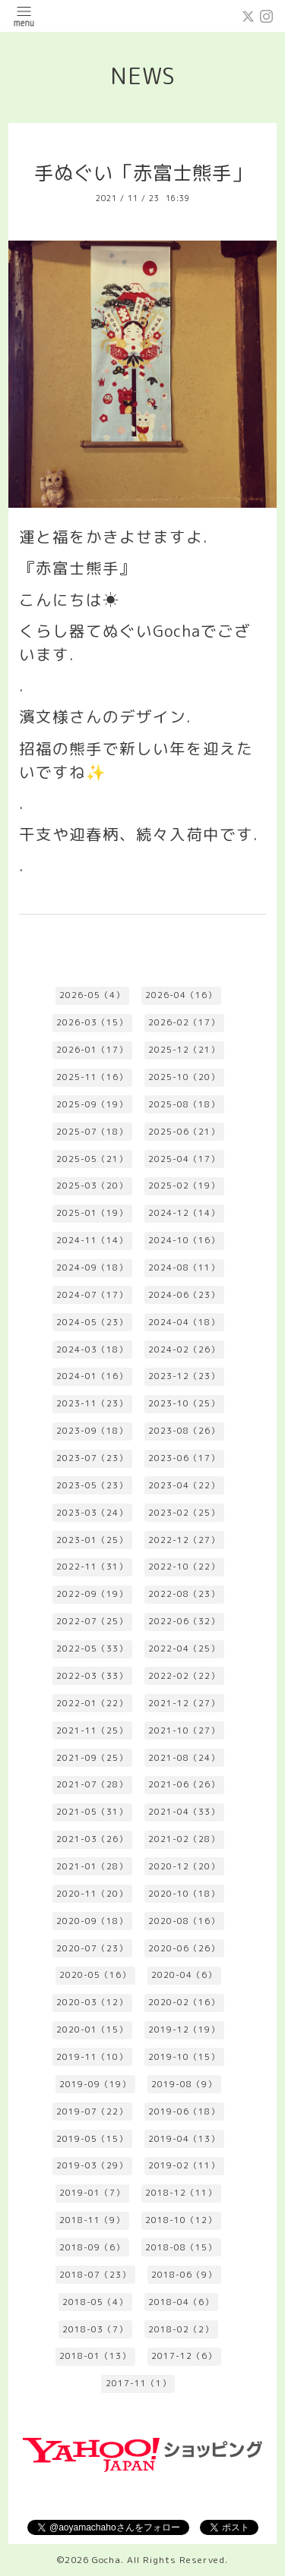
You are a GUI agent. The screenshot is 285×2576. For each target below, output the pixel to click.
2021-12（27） (184, 1703)
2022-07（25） (92, 1621)
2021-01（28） (92, 1866)
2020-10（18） (184, 1894)
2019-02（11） (184, 2165)
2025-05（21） (92, 1159)
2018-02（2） (181, 2329)
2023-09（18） (92, 1431)
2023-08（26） (184, 1431)
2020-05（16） (95, 1975)
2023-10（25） (184, 1403)
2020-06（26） (184, 1948)
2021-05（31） (92, 1812)
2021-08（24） (184, 1758)
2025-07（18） (92, 1132)
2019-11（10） (92, 2057)
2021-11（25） (92, 1730)
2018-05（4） (95, 2302)
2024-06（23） (184, 1295)
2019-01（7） (92, 2193)
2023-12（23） (184, 1376)
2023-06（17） (184, 1458)
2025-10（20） (184, 1077)
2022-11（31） (92, 1566)
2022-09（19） (92, 1594)
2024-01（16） (92, 1376)
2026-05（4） (92, 995)
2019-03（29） (92, 2165)
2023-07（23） (92, 1458)
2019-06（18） (184, 2111)
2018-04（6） (181, 2302)
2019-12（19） (184, 2029)
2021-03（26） (92, 1839)
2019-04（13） (184, 2139)
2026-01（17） (92, 1050)
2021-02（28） (184, 1839)
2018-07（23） (95, 2275)
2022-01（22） (92, 1703)
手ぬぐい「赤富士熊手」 (143, 172)
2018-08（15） (181, 2247)
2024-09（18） (92, 1267)
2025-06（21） (184, 1132)
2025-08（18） (184, 1104)
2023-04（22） (184, 1485)
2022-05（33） (92, 1648)
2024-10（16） (184, 1240)
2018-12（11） (181, 2193)
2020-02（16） (184, 2002)
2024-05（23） (92, 1322)
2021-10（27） (184, 1730)
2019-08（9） (184, 2084)
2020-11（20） (92, 1894)
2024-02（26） (184, 1349)
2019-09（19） (95, 2084)
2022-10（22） (184, 1566)
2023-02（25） (184, 1513)
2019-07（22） (92, 2111)
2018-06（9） (184, 2275)
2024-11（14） (92, 1240)
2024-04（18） (184, 1322)
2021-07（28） (92, 1784)
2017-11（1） (138, 2383)
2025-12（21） (184, 1050)
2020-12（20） (184, 1866)
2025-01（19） (92, 1213)
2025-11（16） (92, 1077)
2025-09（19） (92, 1104)
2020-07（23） (92, 1948)
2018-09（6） (92, 2247)
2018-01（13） (95, 2356)
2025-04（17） (184, 1159)
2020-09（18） (92, 1921)
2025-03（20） (92, 1185)
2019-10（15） (184, 2057)
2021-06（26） (184, 1784)
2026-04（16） (181, 995)
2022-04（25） (184, 1648)
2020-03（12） (92, 2002)
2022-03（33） (92, 1676)
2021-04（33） (184, 1812)
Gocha (106, 2559)
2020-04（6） (184, 1975)
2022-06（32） (184, 1621)
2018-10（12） (181, 2220)
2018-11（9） (92, 2220)
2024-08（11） (184, 1267)
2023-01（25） (92, 1540)
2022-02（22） (184, 1676)
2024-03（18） (92, 1349)
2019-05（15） (92, 2139)
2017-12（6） (184, 2356)
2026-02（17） (184, 1022)
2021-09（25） (92, 1758)
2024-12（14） (184, 1213)
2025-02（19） (184, 1185)
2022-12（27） (184, 1540)
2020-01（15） (92, 2029)
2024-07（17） (92, 1295)
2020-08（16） (184, 1921)
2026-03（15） (92, 1022)
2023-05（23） (92, 1485)
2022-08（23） (184, 1594)
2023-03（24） (92, 1513)
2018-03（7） (95, 2329)
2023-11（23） (92, 1403)
